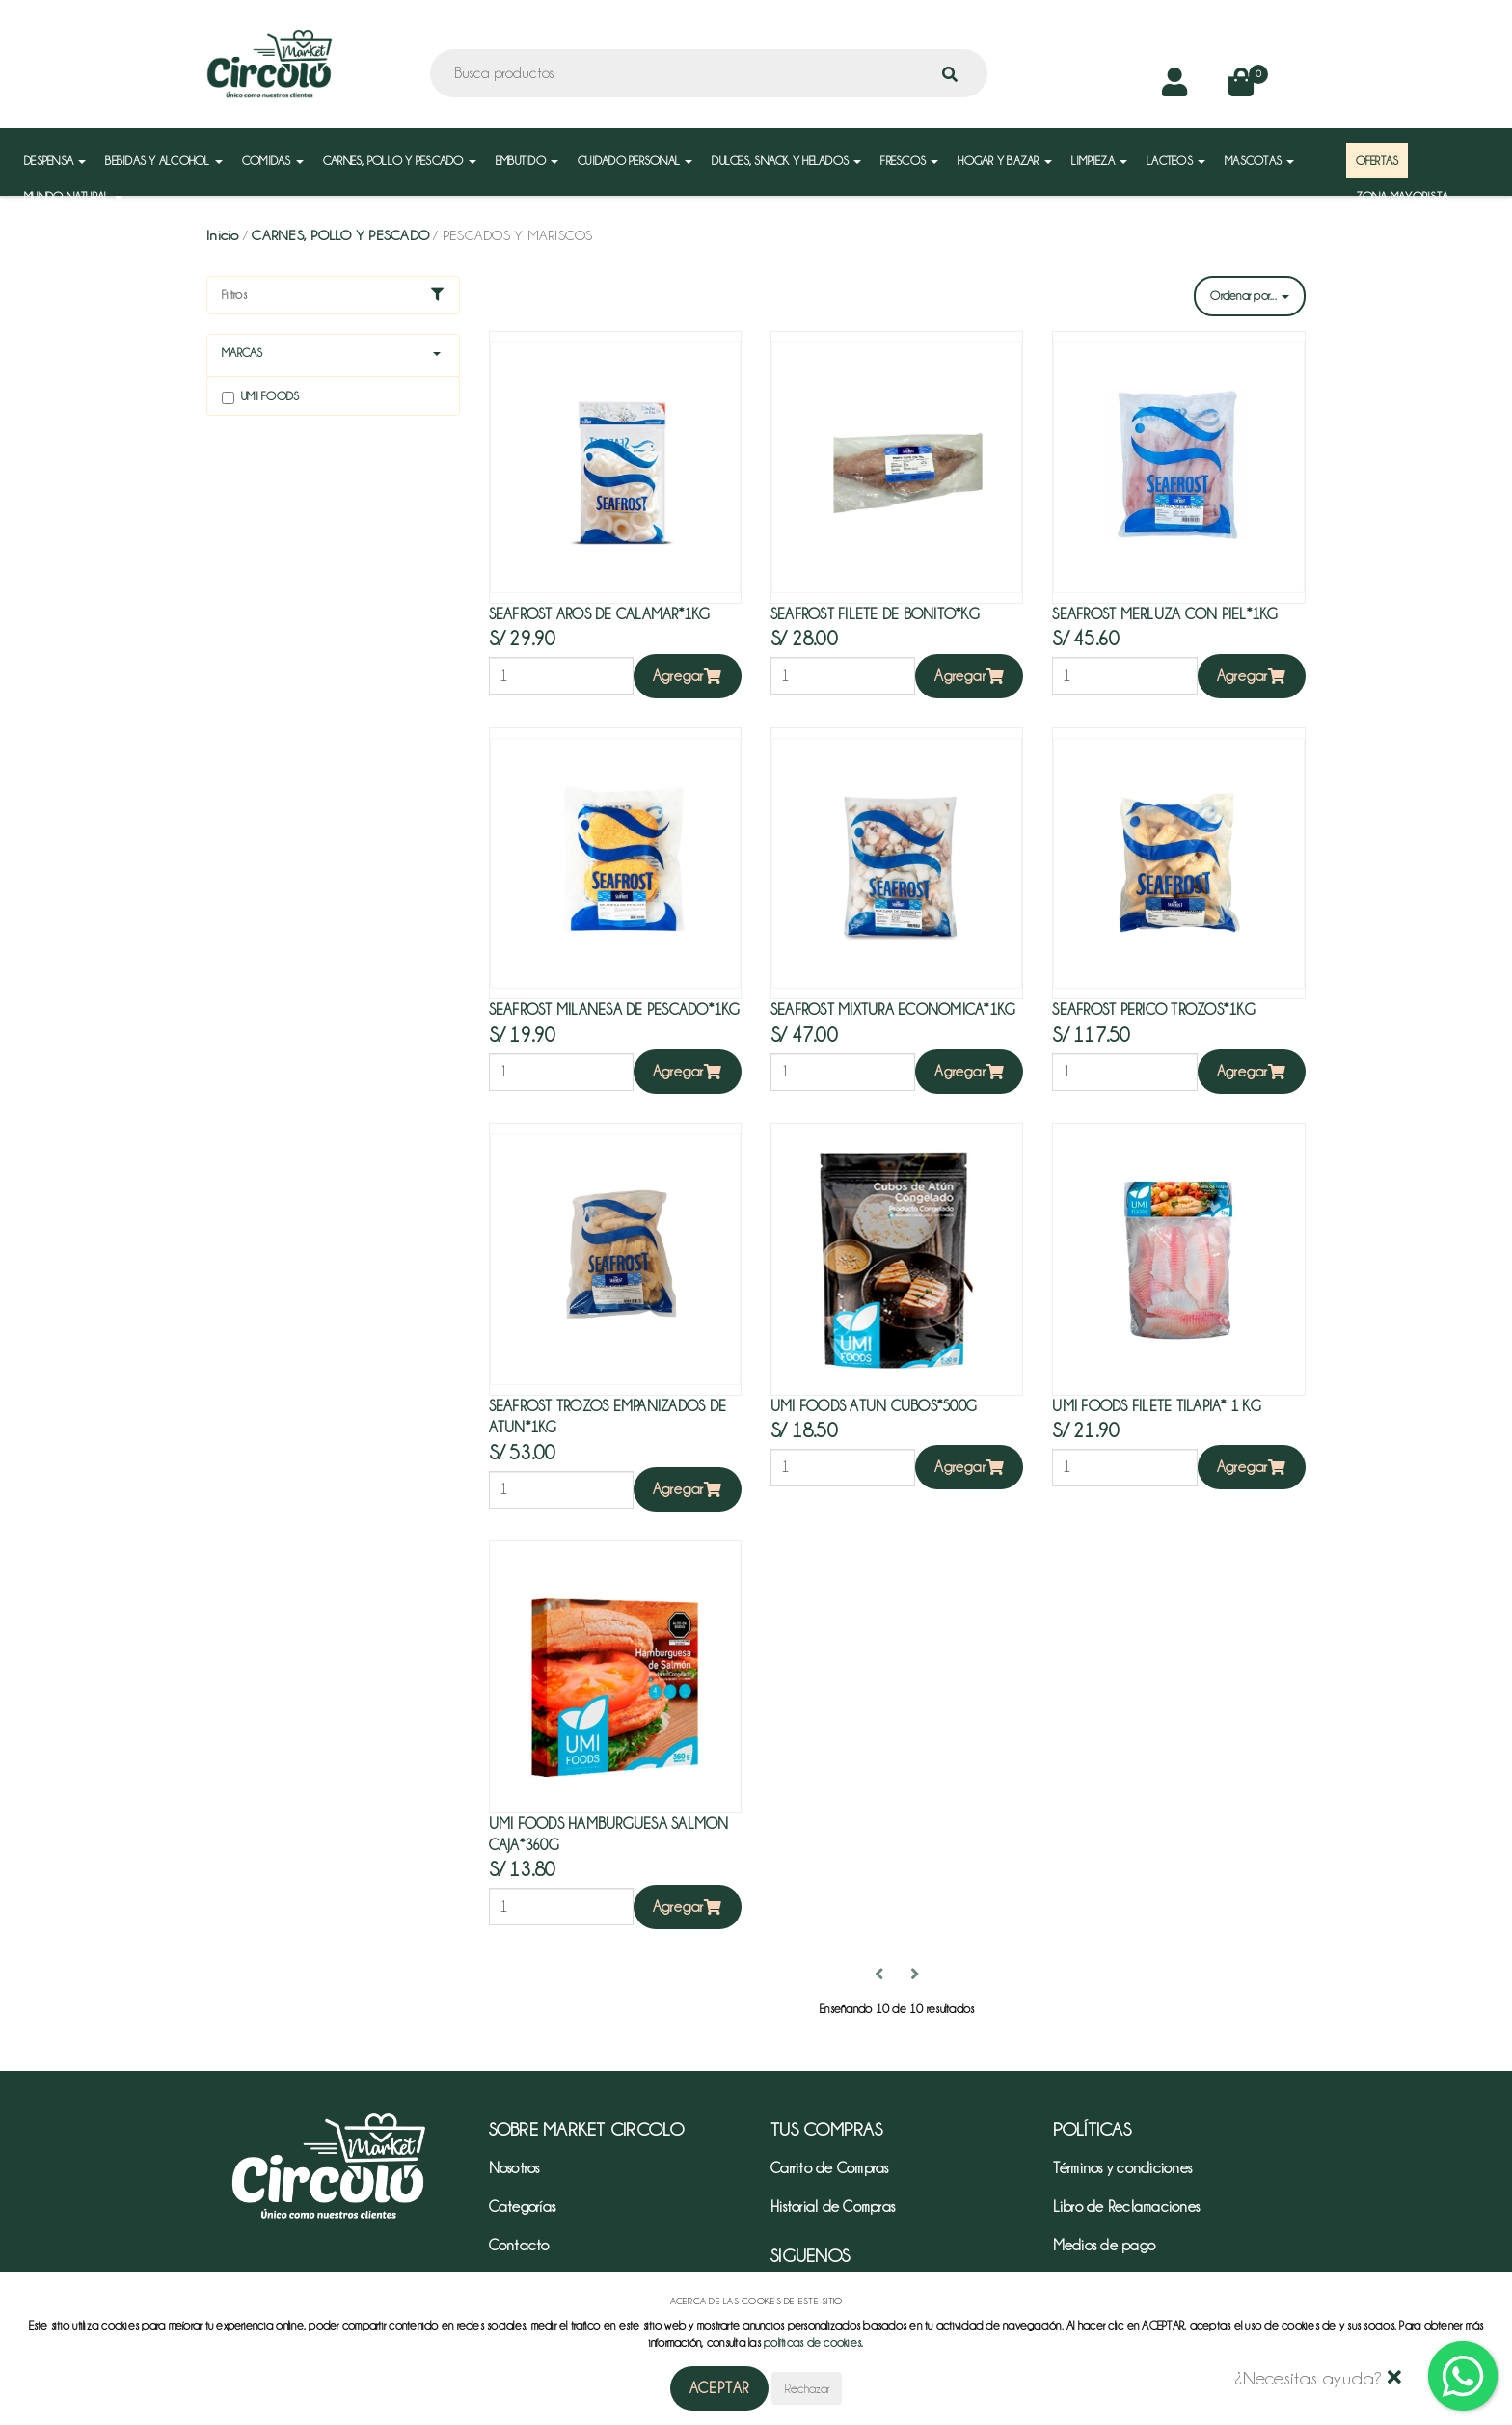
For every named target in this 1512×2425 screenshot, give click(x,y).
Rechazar (806, 2388)
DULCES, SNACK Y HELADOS (786, 160)
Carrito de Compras (829, 2168)
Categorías (522, 2207)
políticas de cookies (812, 2342)
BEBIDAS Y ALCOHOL (164, 160)
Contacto (519, 2245)
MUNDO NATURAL (73, 196)
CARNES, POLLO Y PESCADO (399, 160)
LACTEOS (1176, 160)
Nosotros (514, 2168)
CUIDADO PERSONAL (635, 160)
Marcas (242, 352)
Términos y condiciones (1123, 2168)
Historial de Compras (832, 2207)
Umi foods (260, 397)
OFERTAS (1377, 160)
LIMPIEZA (1099, 160)
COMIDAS (273, 160)
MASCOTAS (1259, 160)
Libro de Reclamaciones (1127, 2207)
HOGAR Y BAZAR (1005, 160)
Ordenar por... (1249, 295)
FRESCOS (909, 160)
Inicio (222, 235)
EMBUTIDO (527, 160)
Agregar (687, 676)
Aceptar (719, 2388)
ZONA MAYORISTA (1402, 196)
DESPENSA (55, 160)
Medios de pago (1104, 2245)
